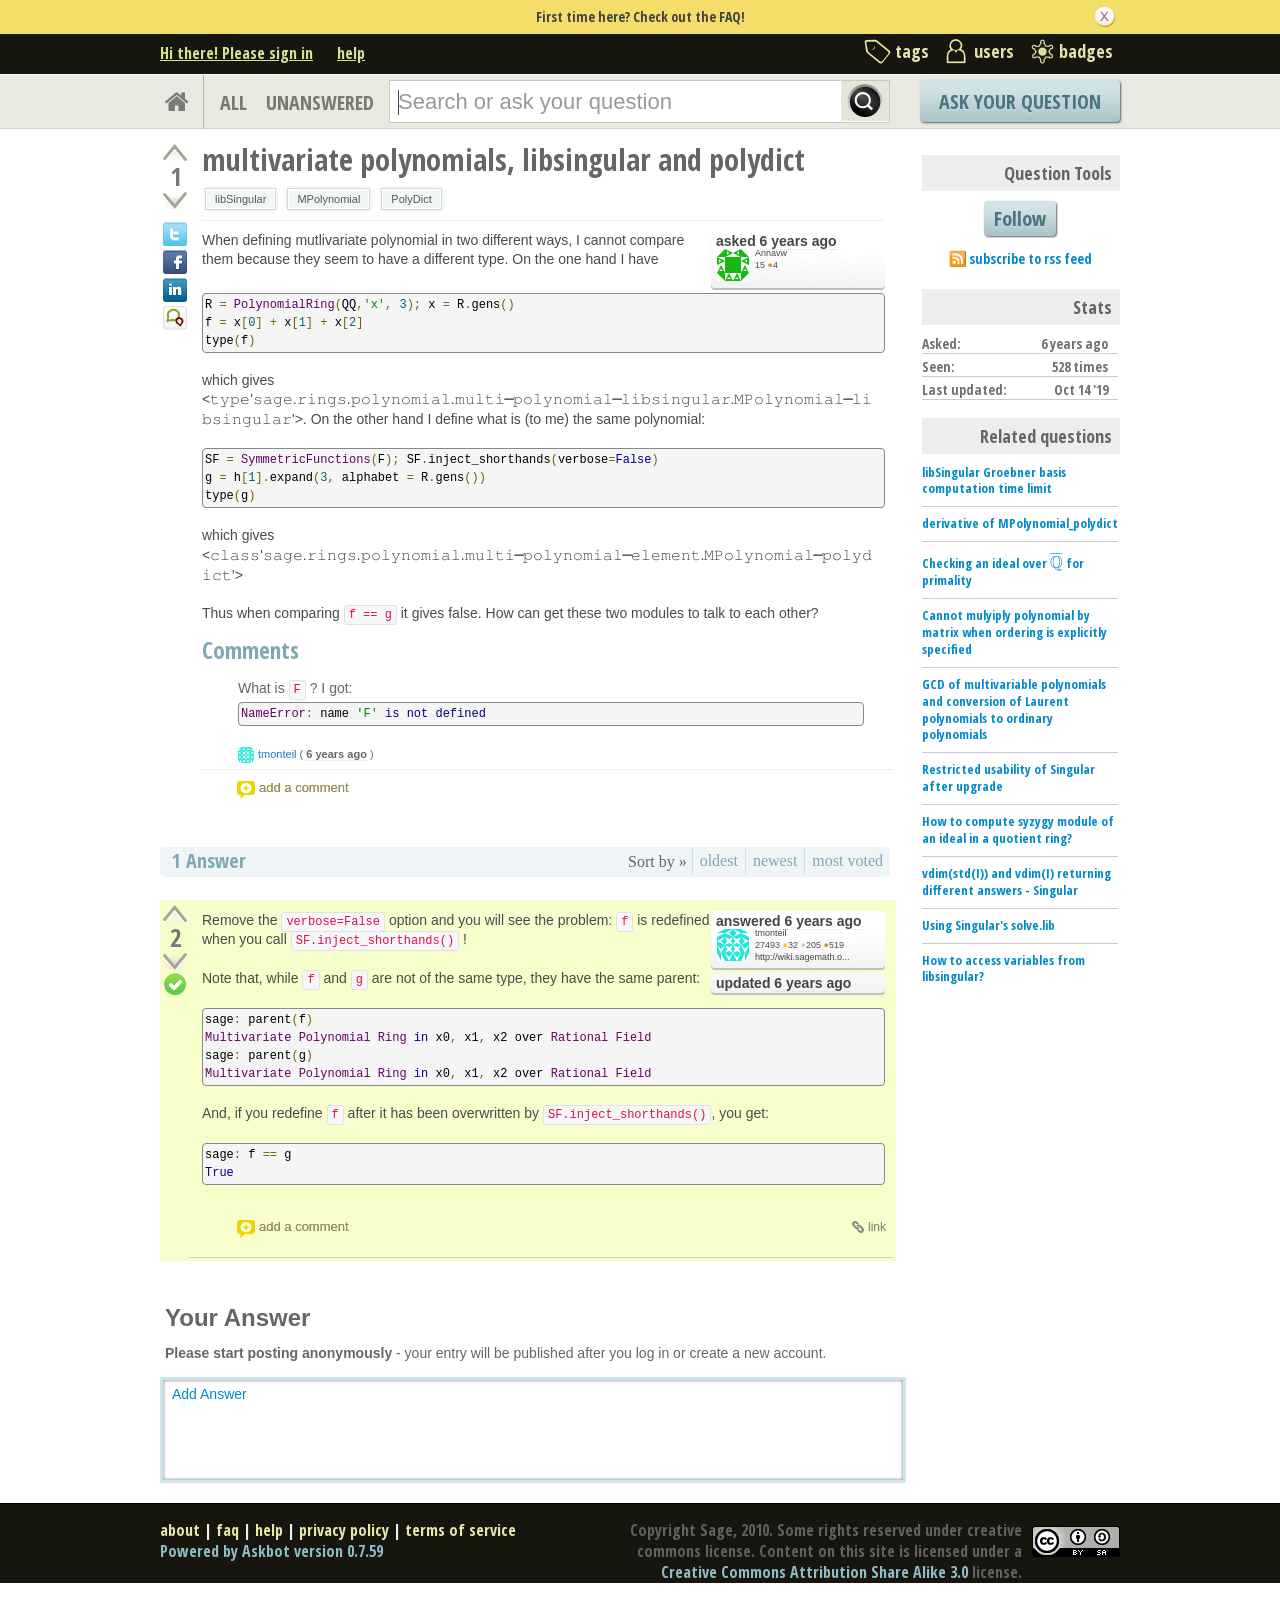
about (180, 1530)
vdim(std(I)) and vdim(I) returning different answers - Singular (1016, 881)
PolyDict (411, 199)
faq (227, 1530)
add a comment (304, 787)
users (994, 51)
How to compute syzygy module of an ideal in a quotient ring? (1018, 829)
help (351, 53)
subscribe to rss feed (1030, 258)
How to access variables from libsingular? (1003, 968)
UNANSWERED (320, 102)
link (877, 1227)
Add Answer (209, 1394)
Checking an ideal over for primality (1003, 571)
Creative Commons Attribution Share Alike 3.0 (814, 1572)
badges (1086, 51)
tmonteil (277, 754)
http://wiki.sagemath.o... (802, 957)
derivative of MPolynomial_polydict (1020, 523)
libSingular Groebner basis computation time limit (994, 480)
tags (912, 51)
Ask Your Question (1020, 101)
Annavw (771, 253)
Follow (1020, 218)
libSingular (240, 199)
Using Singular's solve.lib (988, 925)
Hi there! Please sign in (236, 53)
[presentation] (1056, 563)
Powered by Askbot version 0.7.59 (271, 1551)
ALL (233, 102)
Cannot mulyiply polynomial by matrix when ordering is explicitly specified (1014, 632)
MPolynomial (328, 199)
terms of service (460, 1530)
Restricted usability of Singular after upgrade (1008, 777)
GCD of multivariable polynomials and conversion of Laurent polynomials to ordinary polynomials (1014, 709)
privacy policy (344, 1530)
